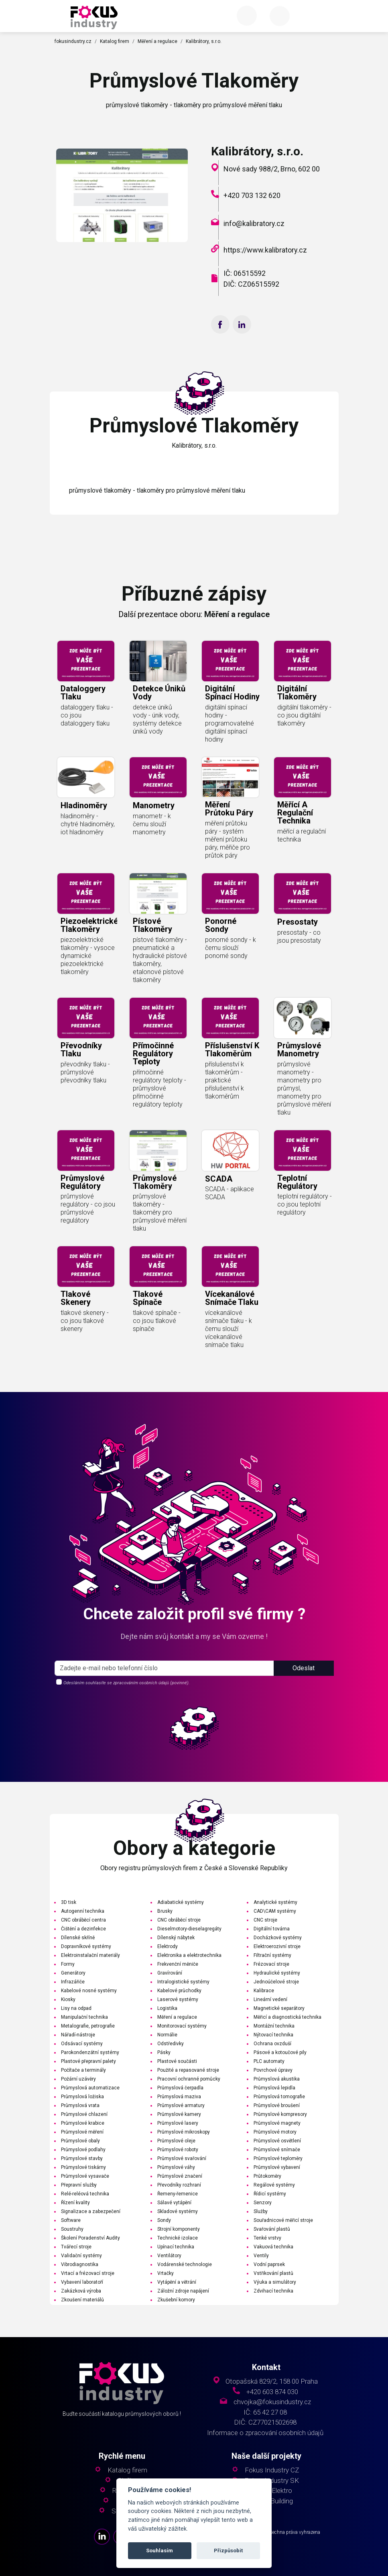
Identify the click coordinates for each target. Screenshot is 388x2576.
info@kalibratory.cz (253, 223)
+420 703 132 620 (251, 195)
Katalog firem (114, 41)
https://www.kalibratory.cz (265, 250)
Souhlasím (159, 2550)
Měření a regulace (157, 41)
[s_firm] (164, 1699)
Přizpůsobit (228, 2550)
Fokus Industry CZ (272, 2470)
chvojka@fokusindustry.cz (272, 2402)
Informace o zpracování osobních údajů (265, 2432)
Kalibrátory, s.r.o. (203, 41)
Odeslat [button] (304, 1699)
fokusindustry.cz (73, 41)
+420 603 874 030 (272, 2392)
